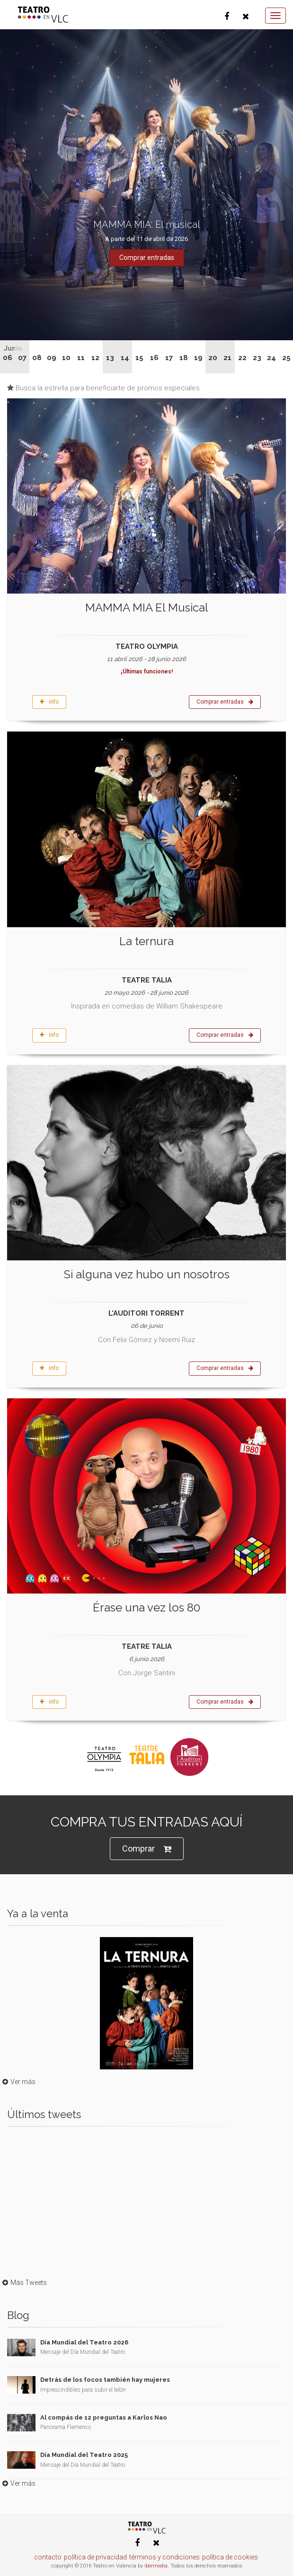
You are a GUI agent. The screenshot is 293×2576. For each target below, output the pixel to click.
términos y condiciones (164, 2557)
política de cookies (230, 2557)
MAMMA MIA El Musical (146, 607)
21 (227, 357)
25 (286, 357)
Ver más (18, 2081)
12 (95, 357)
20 (212, 357)
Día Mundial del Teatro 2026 (84, 2342)
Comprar (146, 1849)
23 (257, 357)
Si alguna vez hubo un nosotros (147, 1274)
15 (139, 357)
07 (22, 357)
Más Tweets (23, 2282)
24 (271, 357)
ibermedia (156, 2566)
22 (242, 357)
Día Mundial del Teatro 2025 (84, 2454)
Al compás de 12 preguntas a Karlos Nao (103, 2417)
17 (169, 357)
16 (154, 357)
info (49, 701)
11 (81, 357)
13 (110, 357)
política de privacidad (95, 2557)
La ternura (146, 941)
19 (198, 357)
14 (125, 357)
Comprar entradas (224, 701)
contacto (48, 2557)
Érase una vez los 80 (146, 1607)
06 (7, 357)
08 (37, 357)
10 (66, 357)
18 (183, 357)
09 (51, 357)
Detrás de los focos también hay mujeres (105, 2379)
